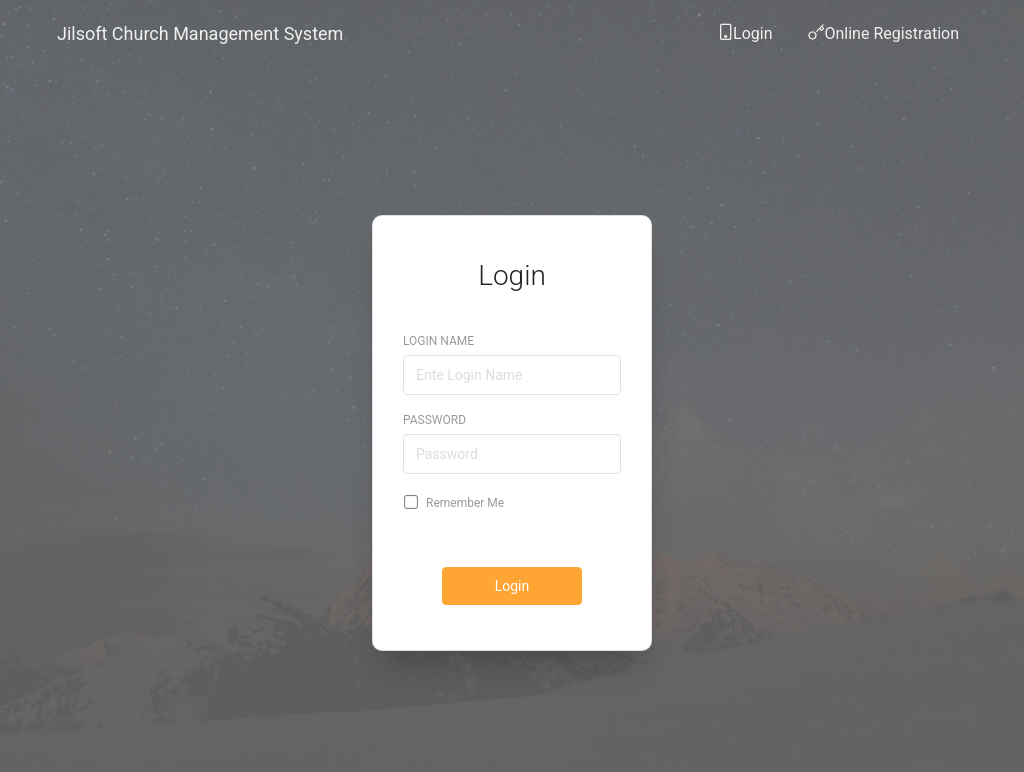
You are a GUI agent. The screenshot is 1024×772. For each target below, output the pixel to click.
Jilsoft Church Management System (200, 33)
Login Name (438, 325)
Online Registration (883, 39)
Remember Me (455, 486)
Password (434, 404)
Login (744, 39)
